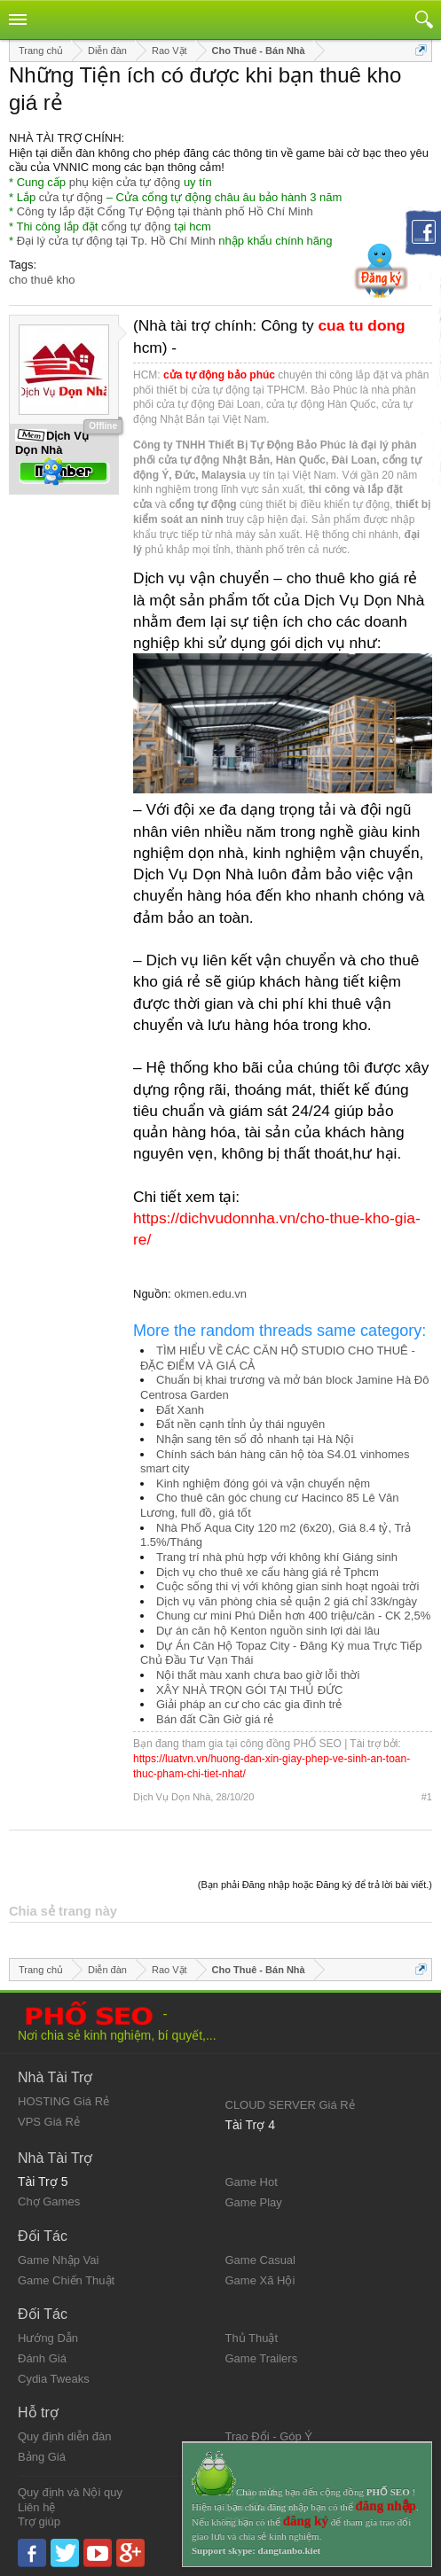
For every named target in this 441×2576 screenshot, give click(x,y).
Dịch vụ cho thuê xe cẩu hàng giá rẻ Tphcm (267, 1572)
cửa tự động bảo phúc (219, 375)
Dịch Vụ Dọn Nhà (171, 1796)
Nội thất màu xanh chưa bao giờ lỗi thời (257, 1675)
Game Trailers (261, 2358)
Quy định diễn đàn (64, 2436)
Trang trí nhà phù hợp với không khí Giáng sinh (277, 1557)
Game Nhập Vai (58, 2260)
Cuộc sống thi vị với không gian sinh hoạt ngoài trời (287, 1586)
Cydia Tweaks (54, 2378)
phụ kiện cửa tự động (125, 182)
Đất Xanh (180, 1410)
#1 (426, 1796)
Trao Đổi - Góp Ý (269, 2436)
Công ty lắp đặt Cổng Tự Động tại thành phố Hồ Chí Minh (165, 211)
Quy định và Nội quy (70, 2492)
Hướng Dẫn (48, 2338)
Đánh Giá (42, 2358)
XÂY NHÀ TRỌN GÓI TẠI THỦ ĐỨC (249, 1690)
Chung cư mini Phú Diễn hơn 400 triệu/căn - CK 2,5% (293, 1615)
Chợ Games (49, 2201)
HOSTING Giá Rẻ (63, 2101)
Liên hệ (36, 2507)
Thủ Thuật (252, 2338)
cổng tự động (136, 226)
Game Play (253, 2202)
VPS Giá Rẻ (49, 2121)
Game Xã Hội (260, 2280)
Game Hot (251, 2182)
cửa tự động (71, 197)
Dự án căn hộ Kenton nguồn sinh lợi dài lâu (268, 1630)
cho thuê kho (42, 279)
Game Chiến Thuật (66, 2280)
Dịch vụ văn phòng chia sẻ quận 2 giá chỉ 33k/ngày (286, 1601)
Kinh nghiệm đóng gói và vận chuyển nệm (263, 1483)
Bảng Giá (42, 2456)
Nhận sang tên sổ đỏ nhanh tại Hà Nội (254, 1439)
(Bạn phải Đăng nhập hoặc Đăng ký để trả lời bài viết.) (315, 1884)
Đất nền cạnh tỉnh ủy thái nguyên (240, 1424)
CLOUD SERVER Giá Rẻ (290, 2105)
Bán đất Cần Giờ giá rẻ (214, 1719)
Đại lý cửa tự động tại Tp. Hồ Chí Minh (116, 240)
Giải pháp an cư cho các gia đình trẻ (249, 1704)
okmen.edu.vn (210, 1293)
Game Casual (260, 2260)
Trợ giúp (39, 2521)
